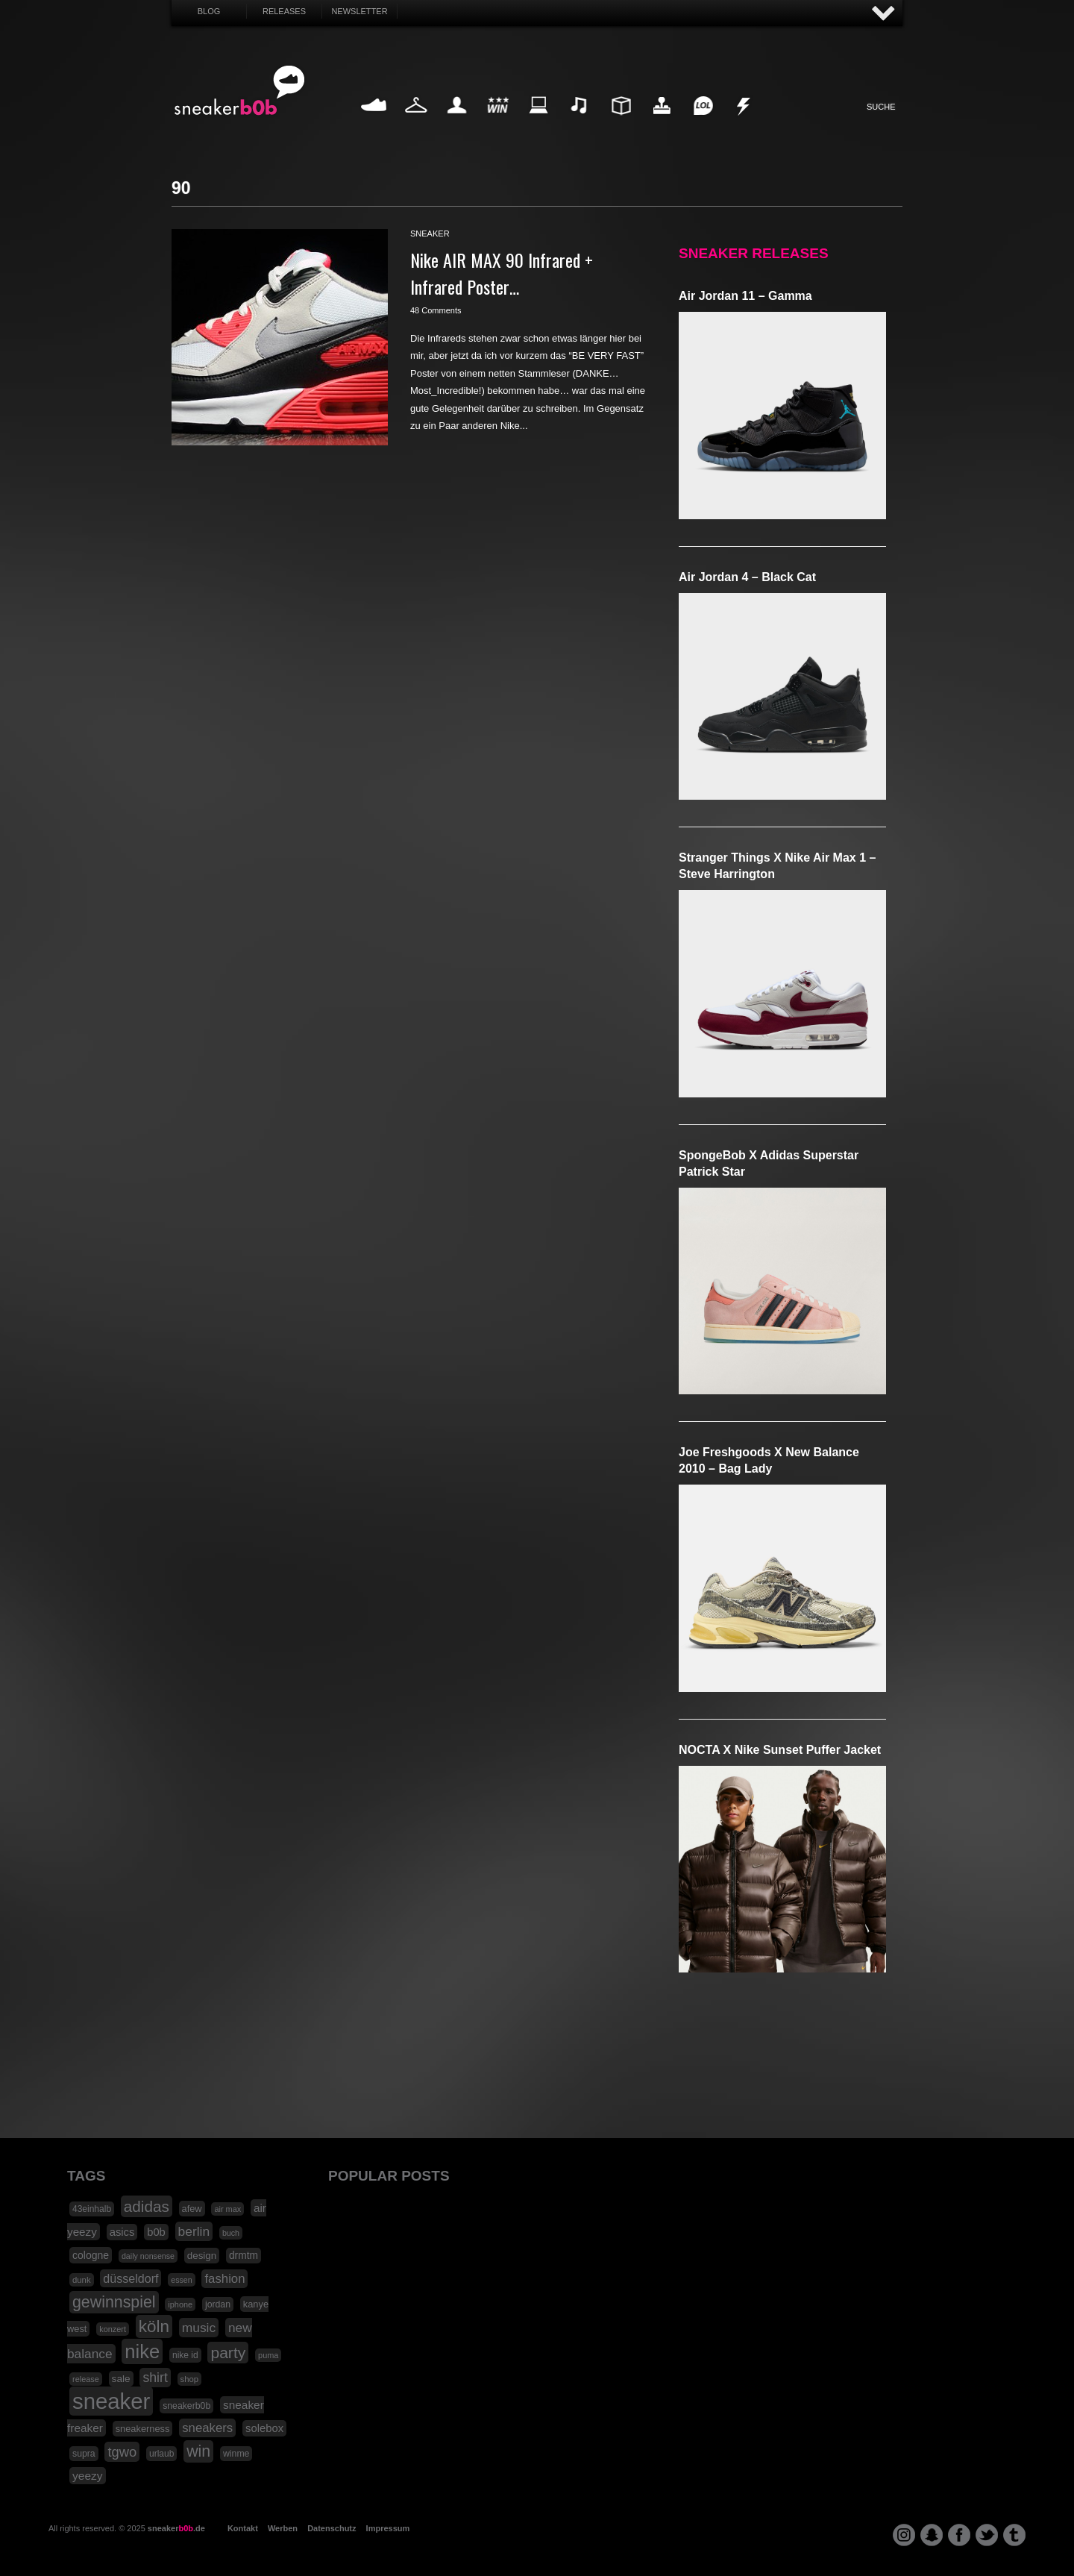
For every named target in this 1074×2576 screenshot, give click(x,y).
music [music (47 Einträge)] (199, 2327)
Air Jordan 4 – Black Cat (747, 577)
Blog (209, 11)
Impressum (388, 2528)
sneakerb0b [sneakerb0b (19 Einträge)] (186, 2406)
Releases (284, 11)
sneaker (430, 233)
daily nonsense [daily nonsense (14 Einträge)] (148, 2255)
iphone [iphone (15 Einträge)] (180, 2304)
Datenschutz (331, 2528)
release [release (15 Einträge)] (85, 2379)
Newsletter (359, 11)
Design (620, 123)
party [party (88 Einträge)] (227, 2352)
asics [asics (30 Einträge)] (122, 2232)
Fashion (416, 123)
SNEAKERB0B (240, 91)
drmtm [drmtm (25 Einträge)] (243, 2255)
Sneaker (375, 123)
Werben (283, 2528)
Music (579, 123)
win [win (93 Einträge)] (198, 2451)
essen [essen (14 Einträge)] (181, 2279)
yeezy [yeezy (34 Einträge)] (87, 2475)
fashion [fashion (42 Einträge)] (224, 2279)
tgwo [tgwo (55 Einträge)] (121, 2452)
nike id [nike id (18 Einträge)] (185, 2355)
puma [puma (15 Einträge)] (268, 2355)
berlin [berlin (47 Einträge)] (194, 2231)
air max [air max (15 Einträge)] (227, 2208)
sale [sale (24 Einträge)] (121, 2378)
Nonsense (744, 123)
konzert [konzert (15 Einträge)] (112, 2329)
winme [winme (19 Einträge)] (236, 2453)
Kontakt (242, 2528)
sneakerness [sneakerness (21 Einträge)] (143, 2428)
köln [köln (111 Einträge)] (154, 2326)
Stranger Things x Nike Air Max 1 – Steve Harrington (777, 865)
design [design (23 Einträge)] (201, 2255)
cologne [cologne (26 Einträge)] (90, 2255)
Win (498, 123)
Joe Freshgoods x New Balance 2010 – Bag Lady (769, 1460)
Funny (702, 123)
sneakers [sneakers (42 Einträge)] (207, 2428)
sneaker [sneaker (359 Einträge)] (111, 2401)
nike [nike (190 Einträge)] (142, 2351)
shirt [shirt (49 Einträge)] (154, 2377)
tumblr (1014, 2535)
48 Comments (435, 310)
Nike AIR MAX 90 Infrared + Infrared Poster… (501, 273)
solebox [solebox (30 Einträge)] (264, 2428)
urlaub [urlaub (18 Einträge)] (161, 2453)
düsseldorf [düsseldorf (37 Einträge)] (130, 2278)
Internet (539, 123)
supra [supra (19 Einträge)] (83, 2453)
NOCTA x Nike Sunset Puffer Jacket (780, 1749)
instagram (904, 2535)
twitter (987, 2535)
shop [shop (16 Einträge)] (189, 2379)
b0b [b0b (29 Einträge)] (156, 2232)
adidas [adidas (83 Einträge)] (146, 2206)
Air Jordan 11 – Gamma (745, 295)
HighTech (661, 123)
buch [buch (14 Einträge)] (230, 2232)
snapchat (931, 2535)
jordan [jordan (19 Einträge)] (217, 2304)
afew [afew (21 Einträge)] (192, 2208)
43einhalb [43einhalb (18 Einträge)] (91, 2209)
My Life (456, 123)
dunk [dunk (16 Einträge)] (81, 2279)
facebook (959, 2535)
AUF (884, 14)
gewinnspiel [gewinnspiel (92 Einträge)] (114, 2302)
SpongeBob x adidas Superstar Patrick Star (768, 1163)
